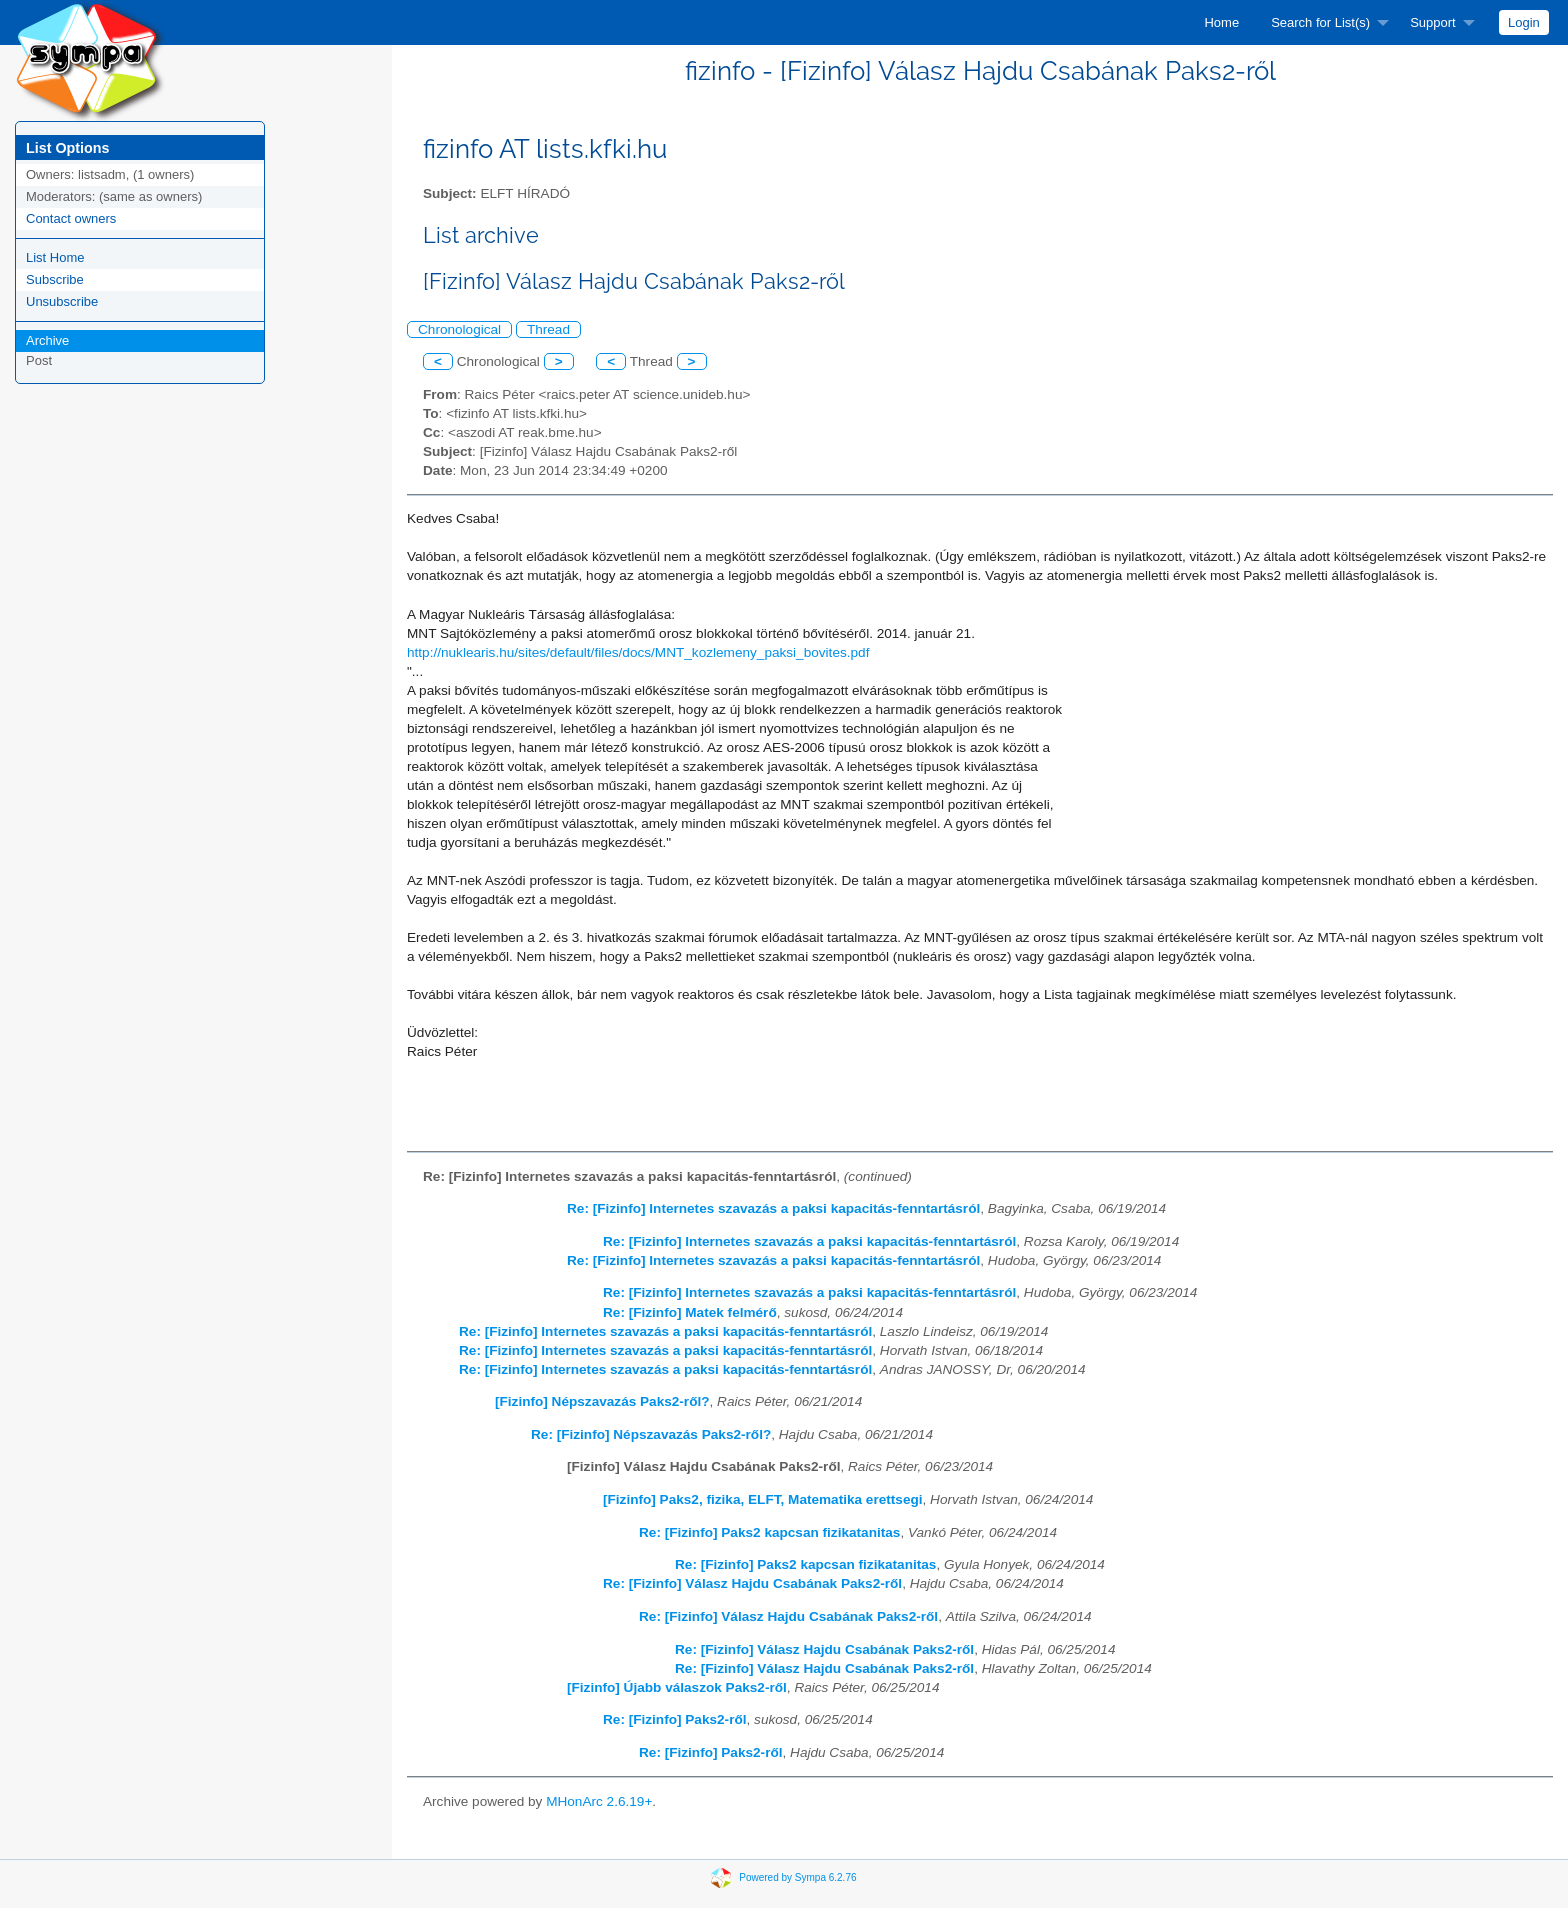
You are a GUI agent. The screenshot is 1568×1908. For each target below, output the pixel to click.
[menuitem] (1221, 22)
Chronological (459, 329)
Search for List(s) (1320, 22)
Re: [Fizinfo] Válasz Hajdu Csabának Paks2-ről (752, 1583)
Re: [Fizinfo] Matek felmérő (690, 1312)
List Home (55, 257)
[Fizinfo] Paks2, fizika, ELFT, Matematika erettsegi (763, 1499)
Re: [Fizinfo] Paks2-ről (675, 1719)
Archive (47, 340)
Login (1524, 22)
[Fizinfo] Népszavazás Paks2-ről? (602, 1401)
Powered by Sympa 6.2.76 (797, 1876)
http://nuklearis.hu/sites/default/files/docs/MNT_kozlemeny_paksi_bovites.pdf (638, 652)
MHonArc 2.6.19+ (599, 1801)
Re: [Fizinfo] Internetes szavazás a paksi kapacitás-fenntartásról (773, 1208)
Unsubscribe (62, 301)
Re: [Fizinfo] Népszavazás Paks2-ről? (651, 1434)
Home (1221, 22)
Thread (548, 329)
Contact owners (71, 218)
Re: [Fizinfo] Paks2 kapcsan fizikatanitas (769, 1532)
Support (1433, 22)
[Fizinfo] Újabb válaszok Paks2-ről (677, 1687)
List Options (67, 148)
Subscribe (55, 279)
